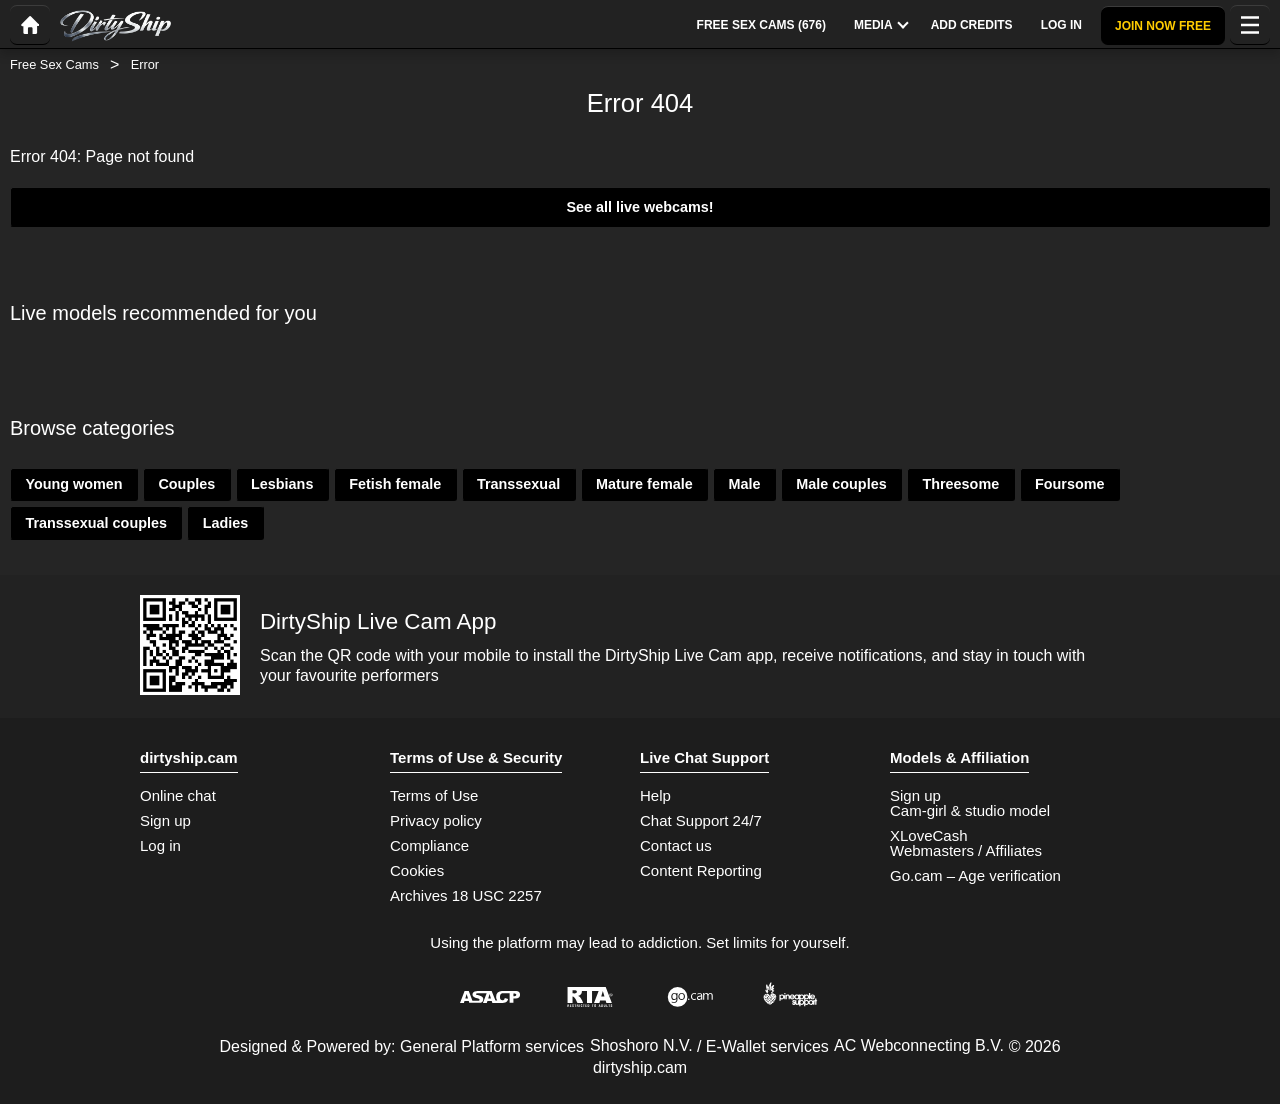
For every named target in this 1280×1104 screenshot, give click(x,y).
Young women (73, 484)
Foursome (1070, 484)
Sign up (165, 820)
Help (655, 795)
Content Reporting (701, 870)
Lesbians (282, 484)
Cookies (417, 870)
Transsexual (518, 484)
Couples (186, 484)
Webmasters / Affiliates (966, 850)
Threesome (960, 484)
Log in (160, 845)
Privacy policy (436, 820)
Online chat (178, 795)
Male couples (841, 484)
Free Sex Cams (54, 64)
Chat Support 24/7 (701, 820)
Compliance (429, 845)
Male (744, 484)
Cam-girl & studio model (970, 810)
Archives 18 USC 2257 (466, 895)
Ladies (226, 523)
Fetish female (395, 484)
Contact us (676, 845)
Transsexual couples (96, 523)
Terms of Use (434, 795)
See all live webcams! (639, 207)
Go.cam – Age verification (975, 875)
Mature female (644, 484)
